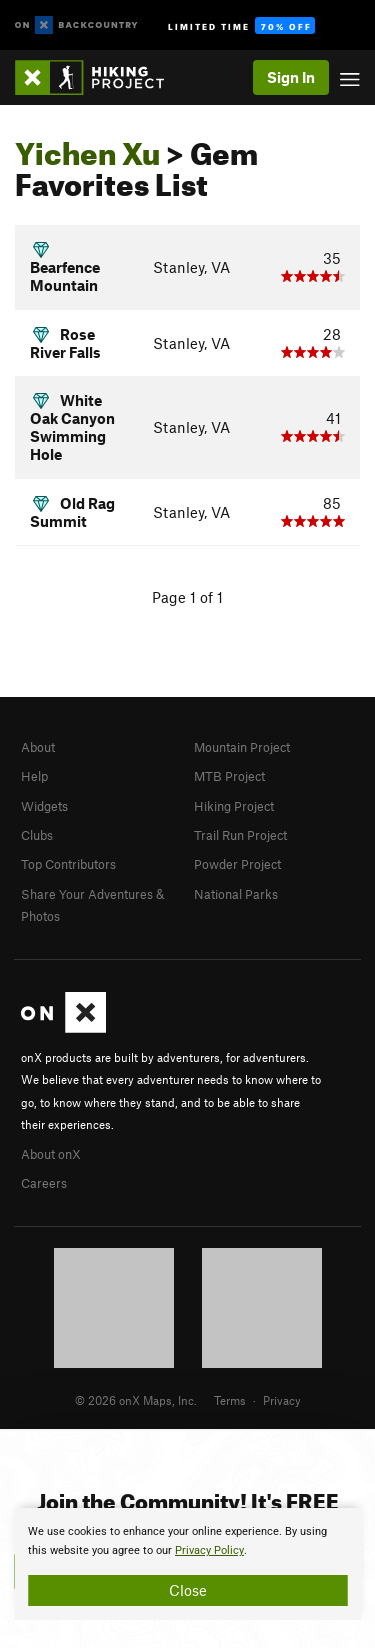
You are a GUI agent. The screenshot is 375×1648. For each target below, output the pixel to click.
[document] (187, 1564)
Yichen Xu (87, 148)
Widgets (44, 806)
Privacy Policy (209, 1550)
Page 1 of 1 (187, 597)
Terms (230, 1400)
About (38, 747)
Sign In (291, 77)
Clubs (37, 835)
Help (34, 776)
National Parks (236, 894)
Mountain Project (242, 747)
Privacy (282, 1400)
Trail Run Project (240, 835)
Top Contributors (68, 864)
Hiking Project (234, 806)
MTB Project (229, 776)
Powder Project (237, 864)
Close (188, 1590)
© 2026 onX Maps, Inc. (136, 1400)
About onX (51, 1154)
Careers (44, 1183)
